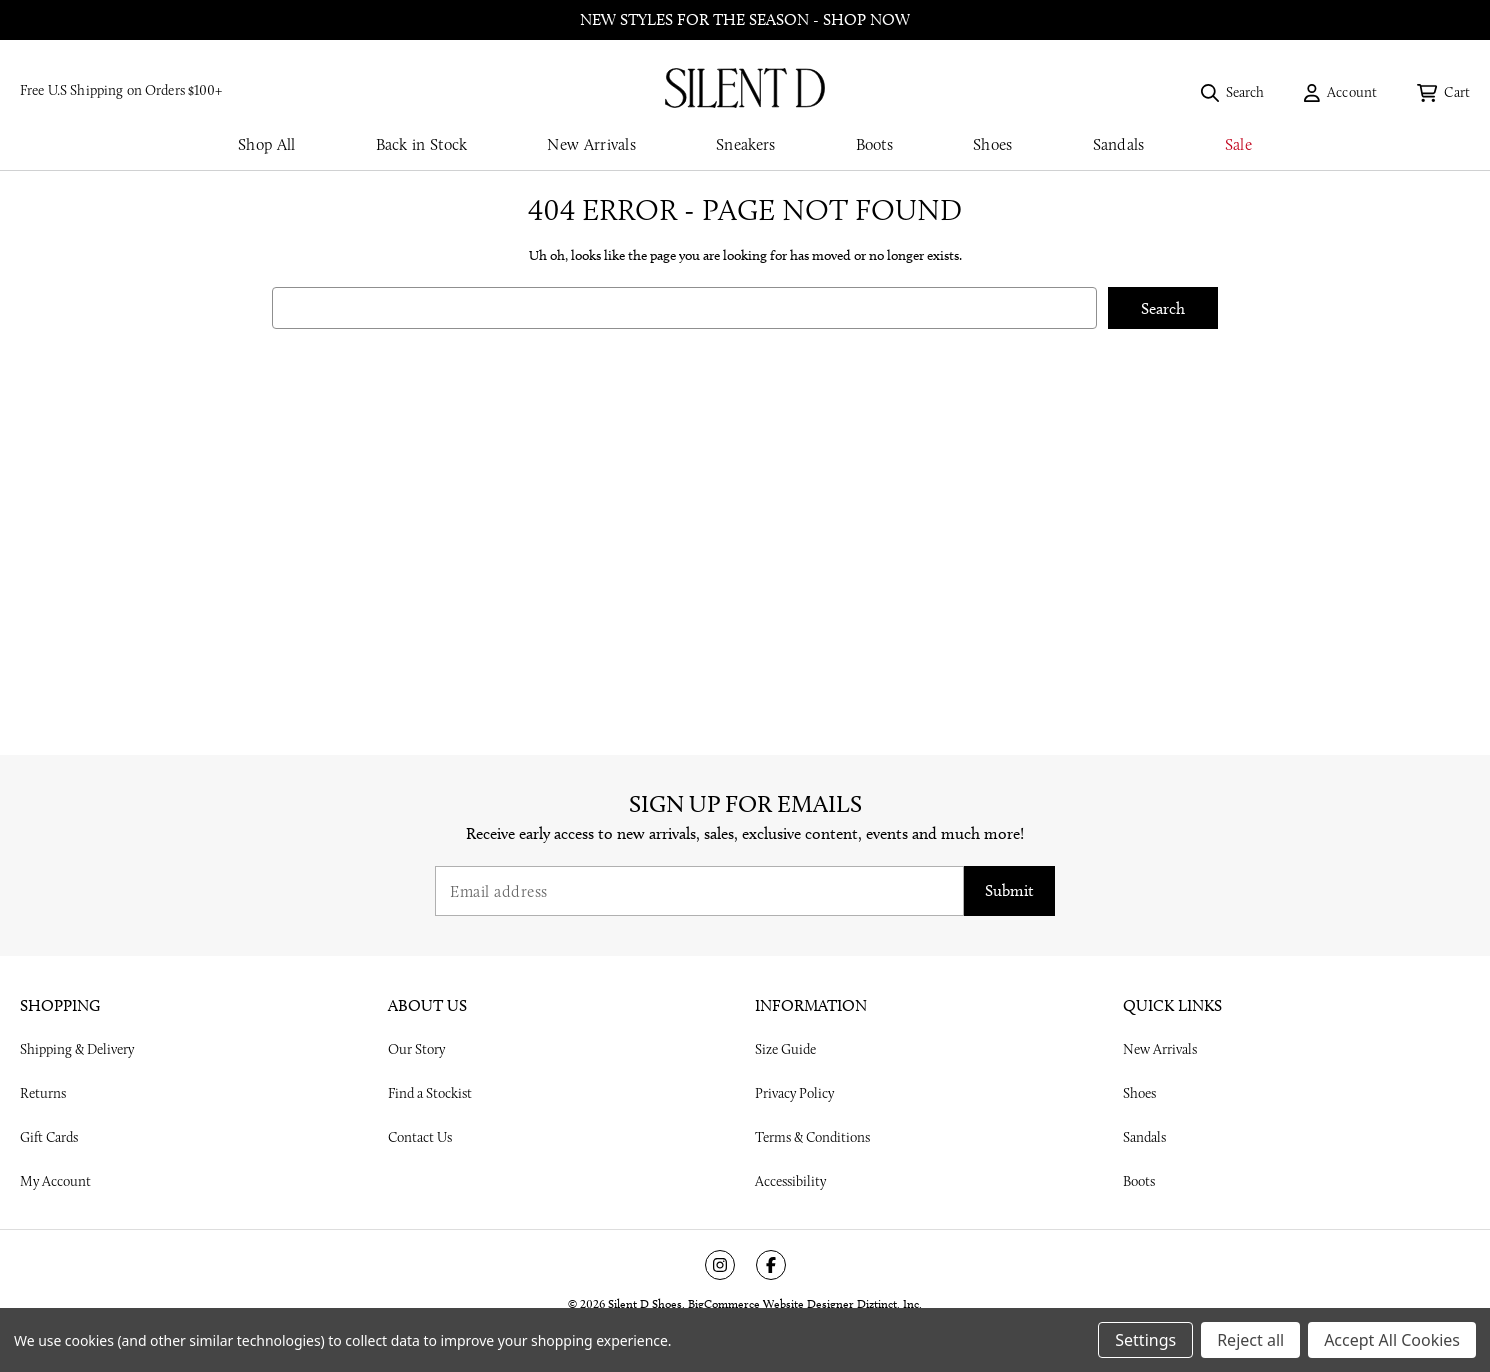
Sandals (1119, 144)
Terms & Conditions (812, 1137)
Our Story (416, 1049)
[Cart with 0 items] (1443, 91)
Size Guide (785, 1049)
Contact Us (420, 1137)
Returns (43, 1093)
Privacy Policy (794, 1093)
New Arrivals (591, 144)
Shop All (266, 144)
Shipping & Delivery (77, 1049)
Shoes (993, 144)
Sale (1238, 144)
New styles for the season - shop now (745, 19)
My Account (55, 1181)
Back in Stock (422, 144)
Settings (1145, 1340)
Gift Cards (49, 1137)
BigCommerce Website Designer (771, 1303)
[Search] (1233, 91)
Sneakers (745, 144)
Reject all (1250, 1340)
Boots (875, 144)
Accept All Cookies (1392, 1340)
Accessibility (790, 1181)
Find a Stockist (430, 1093)
